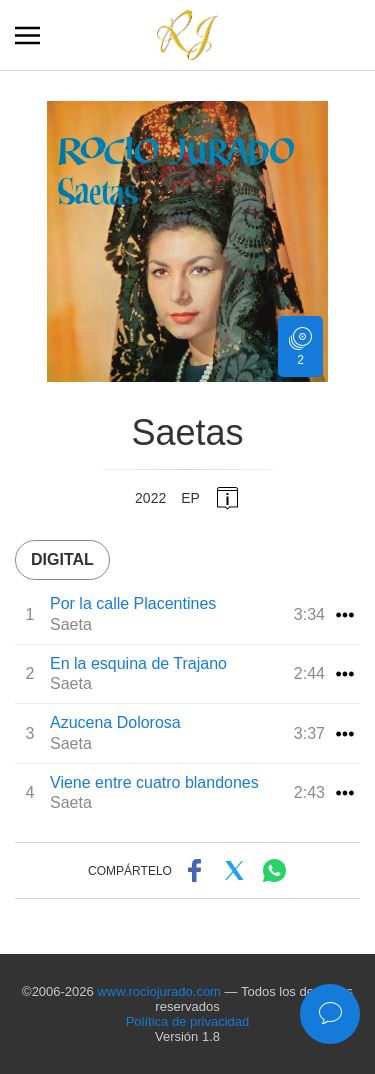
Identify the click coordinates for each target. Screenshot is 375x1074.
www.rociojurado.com (159, 991)
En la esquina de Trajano (138, 663)
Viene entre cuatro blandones (154, 782)
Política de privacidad (188, 1021)
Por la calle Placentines (133, 603)
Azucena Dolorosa (115, 722)
